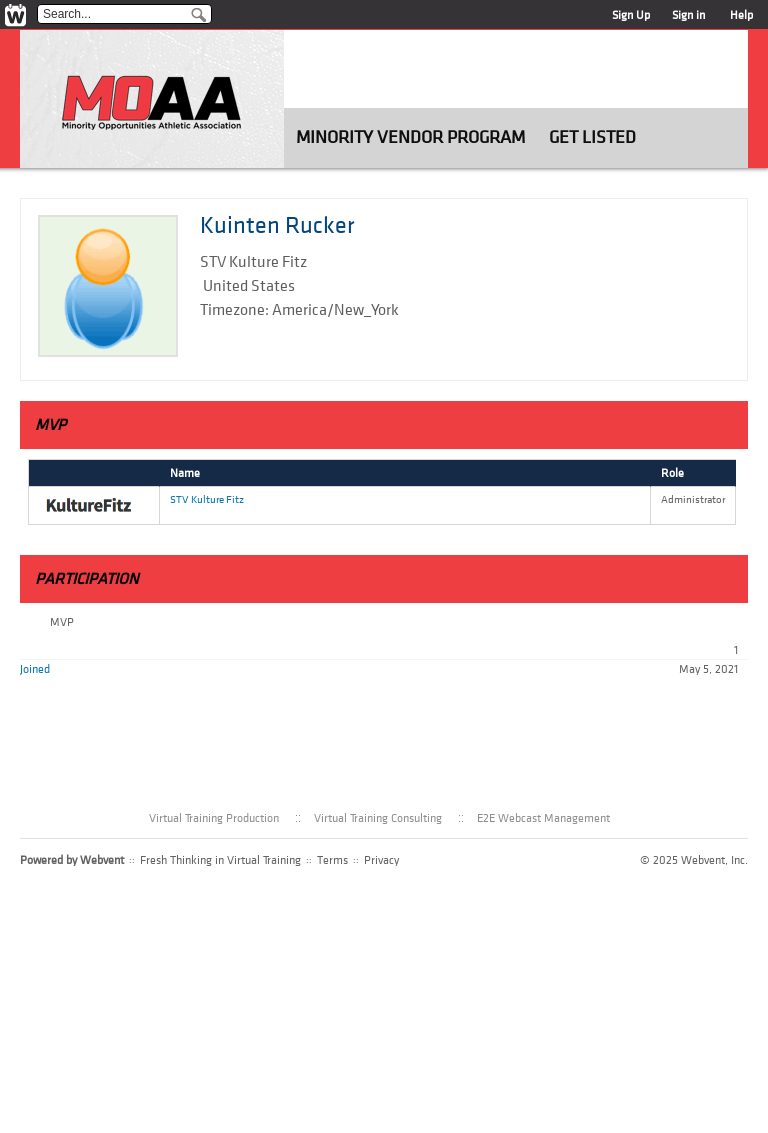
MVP (62, 622)
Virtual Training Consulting (378, 818)
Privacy (381, 860)
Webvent (102, 860)
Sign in (688, 15)
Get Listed (592, 137)
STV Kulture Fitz (207, 499)
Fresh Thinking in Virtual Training (220, 860)
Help (741, 15)
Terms (332, 860)
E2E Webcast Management (543, 818)
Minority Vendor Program (410, 137)
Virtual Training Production (214, 818)
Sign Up (631, 15)
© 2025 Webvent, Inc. (694, 860)
